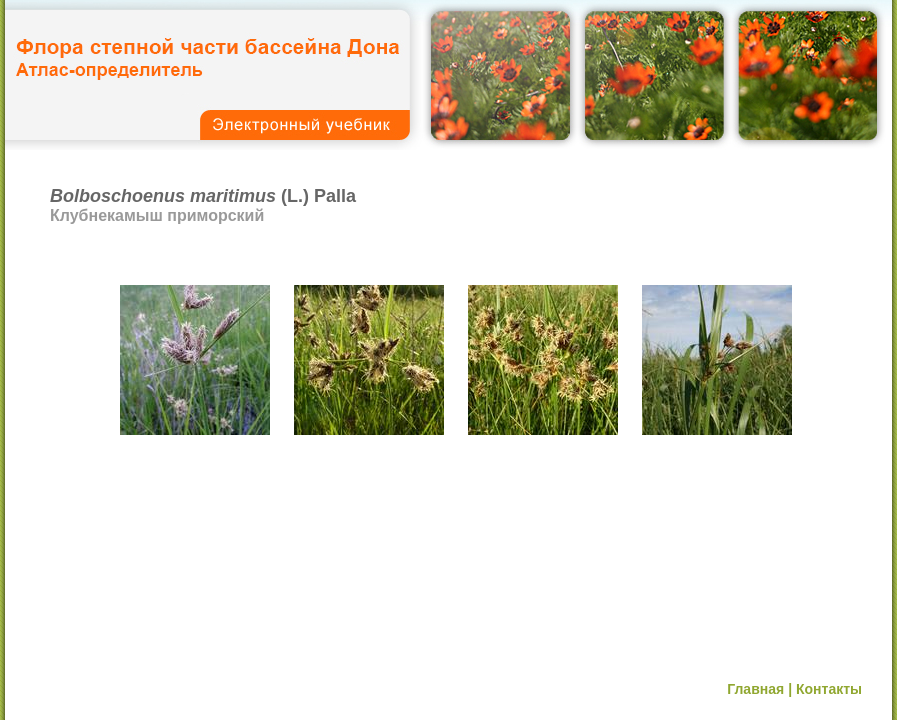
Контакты (829, 689)
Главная (755, 689)
